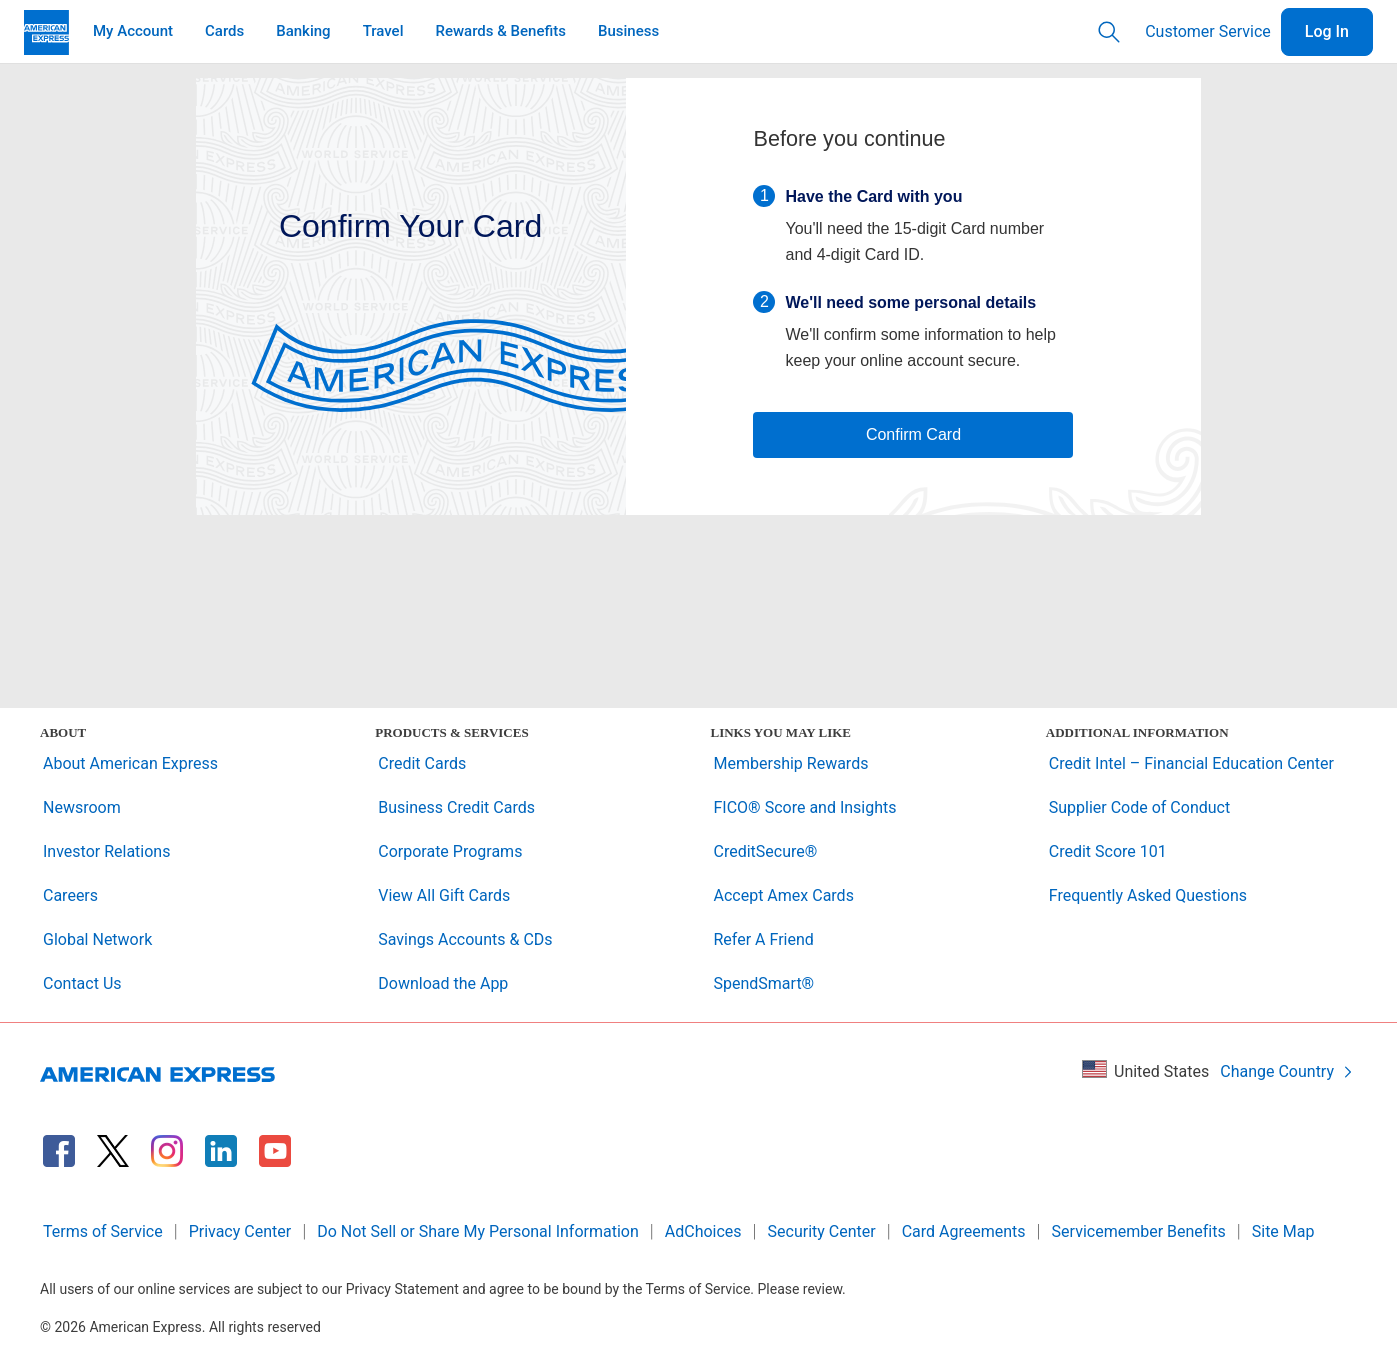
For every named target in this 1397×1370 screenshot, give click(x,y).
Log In (1327, 31)
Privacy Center (240, 1231)
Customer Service (1208, 31)
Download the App (443, 983)
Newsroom (82, 807)
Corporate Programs (450, 851)
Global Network (97, 939)
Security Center (822, 1231)
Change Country (1287, 1071)
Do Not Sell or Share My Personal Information (478, 1231)
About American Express (130, 763)
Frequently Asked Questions (1148, 895)
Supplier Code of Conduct (1139, 807)
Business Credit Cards (456, 807)
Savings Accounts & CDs (465, 939)
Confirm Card (913, 434)
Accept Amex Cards (784, 895)
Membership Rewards (791, 763)
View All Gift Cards (444, 895)
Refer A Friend (764, 939)
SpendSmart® (764, 983)
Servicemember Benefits (1139, 1231)
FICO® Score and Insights (805, 807)
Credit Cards (422, 763)
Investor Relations (106, 851)
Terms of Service (103, 1231)
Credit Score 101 (1108, 851)
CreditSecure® (766, 851)
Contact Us (82, 983)
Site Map (1283, 1231)
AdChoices (703, 1231)
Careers (70, 895)
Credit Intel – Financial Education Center (1191, 763)
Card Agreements (964, 1231)
